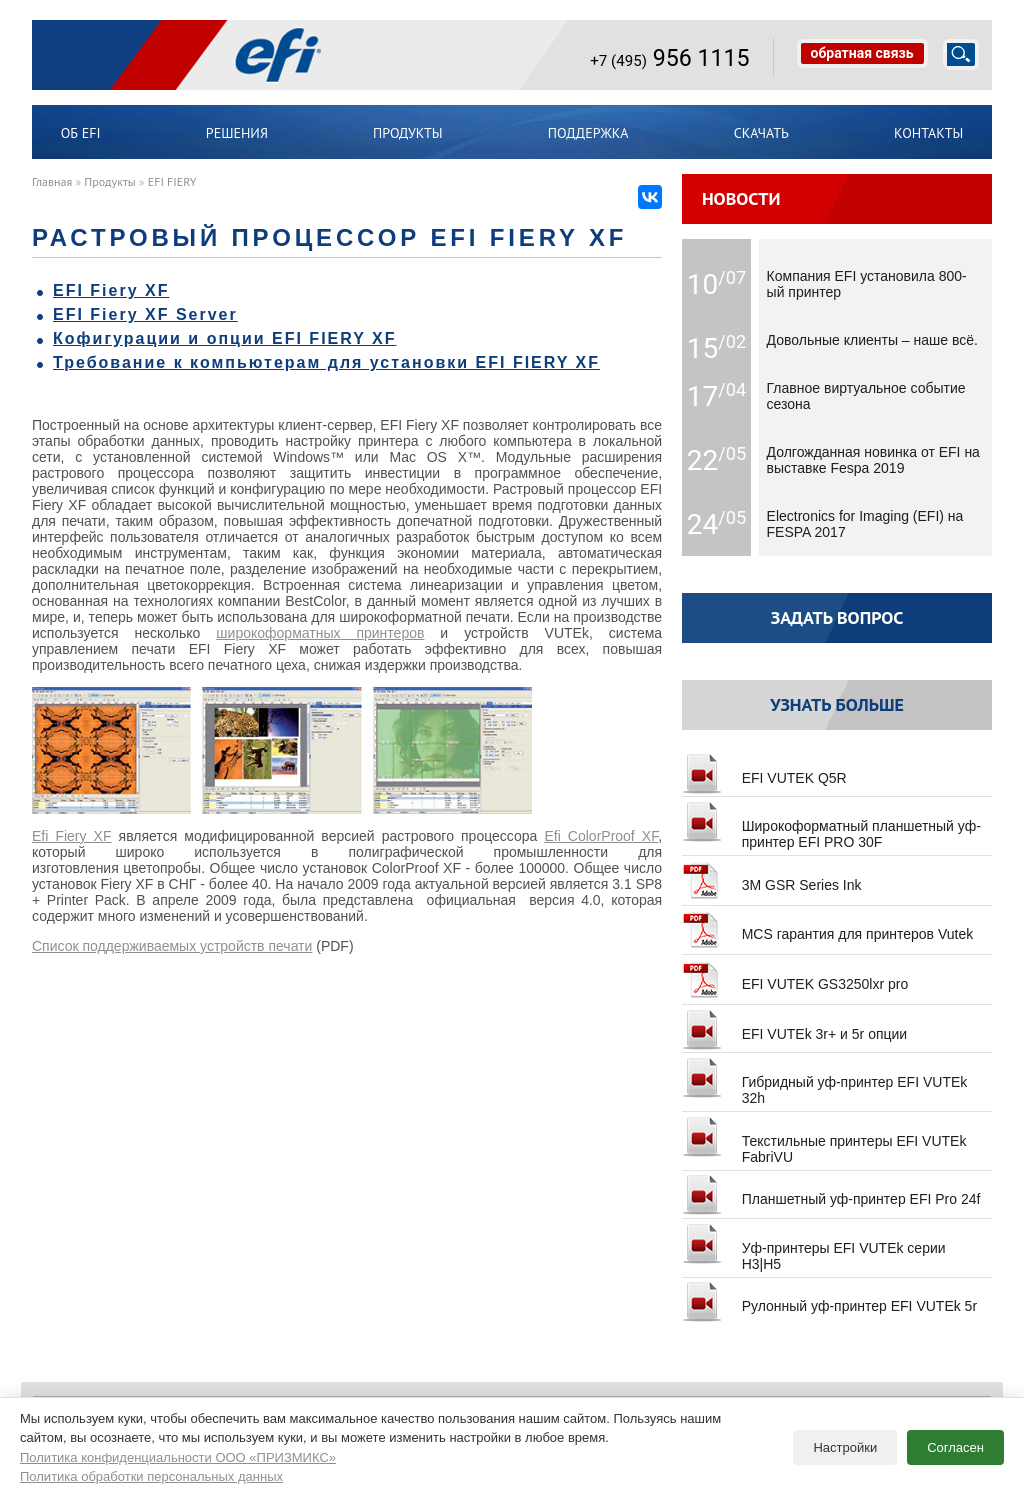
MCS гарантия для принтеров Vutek (827, 926)
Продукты (408, 133)
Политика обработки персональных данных (151, 1476)
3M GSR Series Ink (771, 877)
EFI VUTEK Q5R (764, 770)
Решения (237, 133)
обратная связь (862, 53)
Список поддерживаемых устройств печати (172, 946)
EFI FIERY (172, 181)
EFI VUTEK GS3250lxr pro (795, 976)
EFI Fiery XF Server (145, 314)
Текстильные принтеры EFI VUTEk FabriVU (824, 1141)
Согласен (955, 1447)
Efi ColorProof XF (601, 836)
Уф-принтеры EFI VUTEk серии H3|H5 (813, 1248)
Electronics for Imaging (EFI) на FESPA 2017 (865, 524)
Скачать (761, 133)
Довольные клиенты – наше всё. (872, 340)
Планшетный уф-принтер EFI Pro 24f (831, 1191)
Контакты (928, 133)
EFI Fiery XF (111, 290)
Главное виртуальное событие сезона (866, 396)
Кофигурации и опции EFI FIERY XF (224, 338)
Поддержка (588, 133)
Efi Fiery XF (72, 836)
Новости (741, 198)
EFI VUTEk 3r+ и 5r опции (794, 1026)
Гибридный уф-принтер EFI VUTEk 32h (824, 1082)
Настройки (845, 1447)
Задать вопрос (837, 617)
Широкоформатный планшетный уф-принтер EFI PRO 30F (831, 826)
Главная (52, 181)
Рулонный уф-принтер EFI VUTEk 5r (829, 1298)
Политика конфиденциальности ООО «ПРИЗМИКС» (178, 1457)
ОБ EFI (81, 133)
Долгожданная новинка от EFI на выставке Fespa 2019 (873, 460)
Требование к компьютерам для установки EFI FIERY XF (326, 362)
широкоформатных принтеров (320, 633)
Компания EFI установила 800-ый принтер (867, 284)
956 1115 (669, 58)
